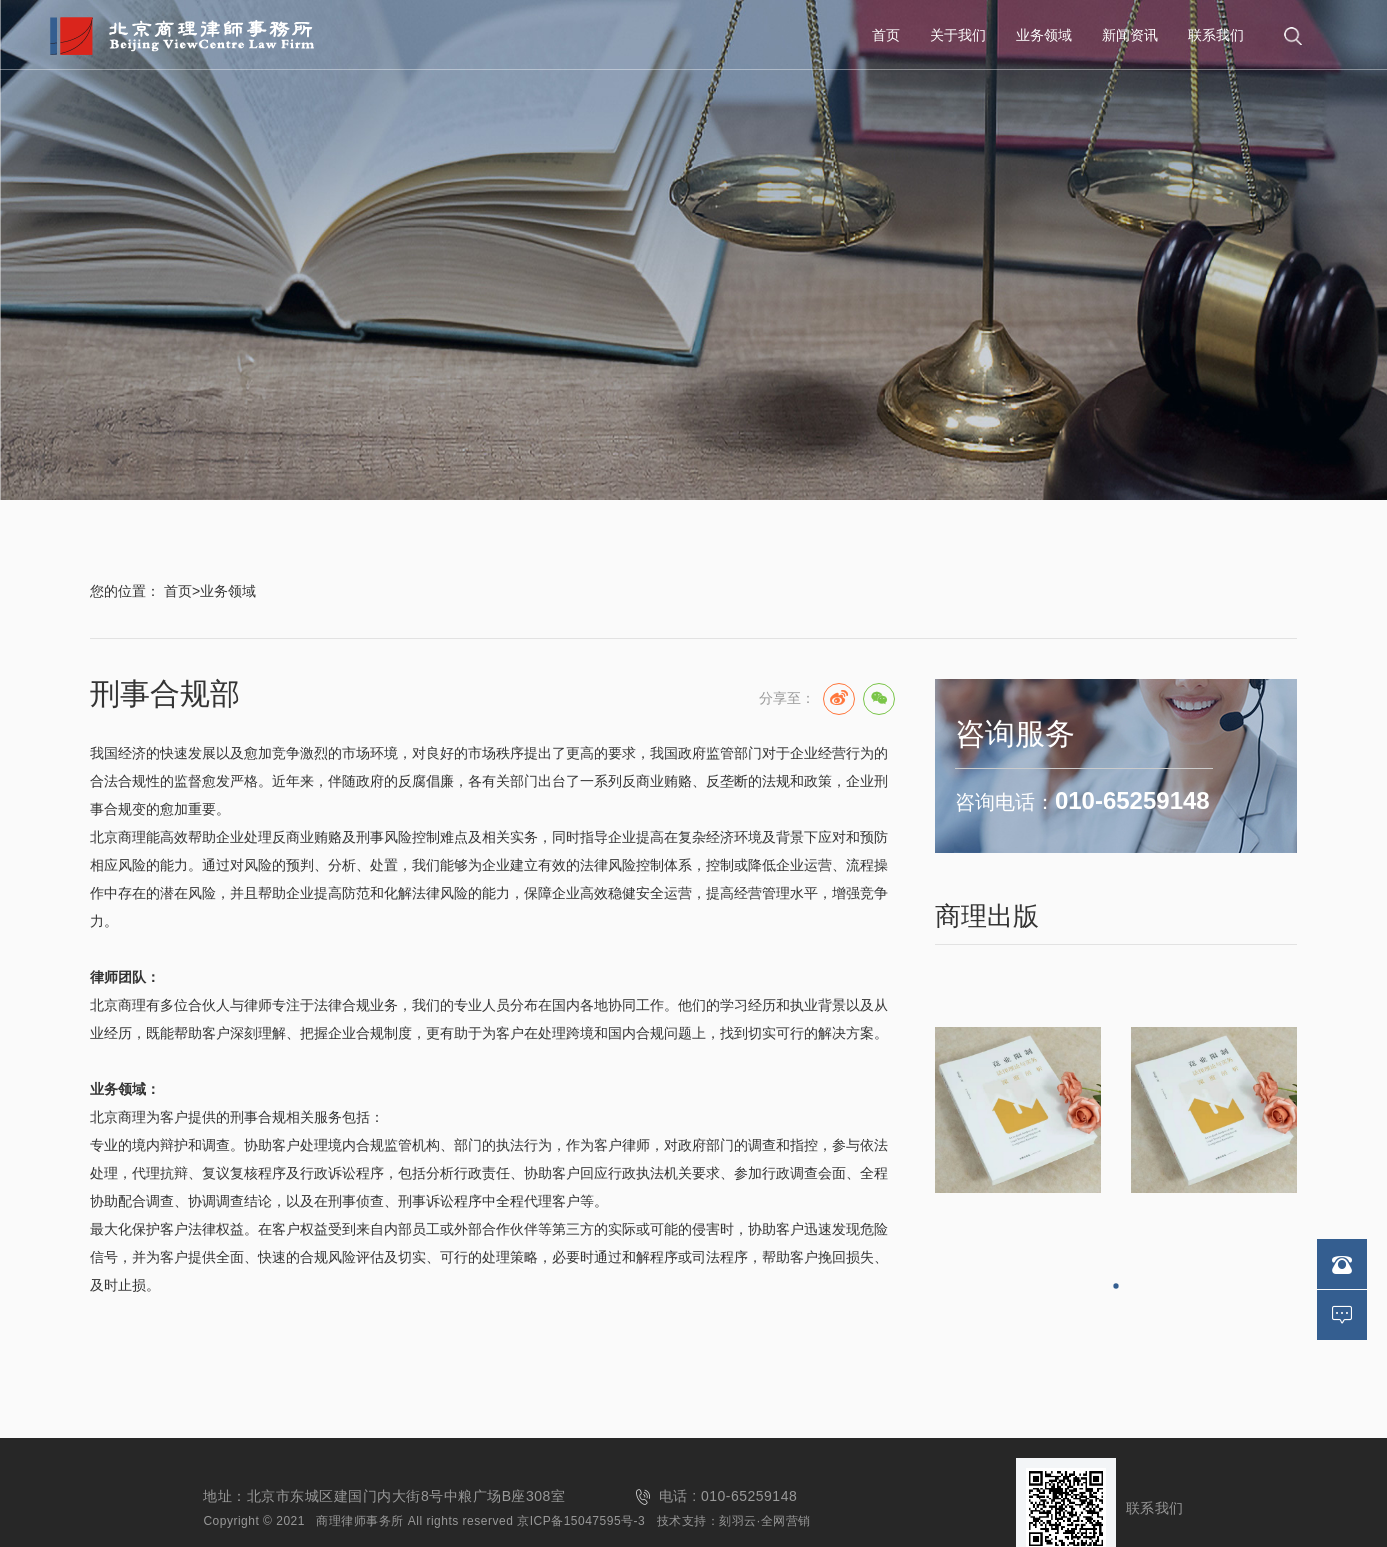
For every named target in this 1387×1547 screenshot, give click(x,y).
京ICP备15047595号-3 (581, 1521)
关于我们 (958, 35)
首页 (886, 35)
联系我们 (1216, 35)
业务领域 (1044, 35)
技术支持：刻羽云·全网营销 (734, 1521)
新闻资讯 (1130, 35)
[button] (1115, 1285)
